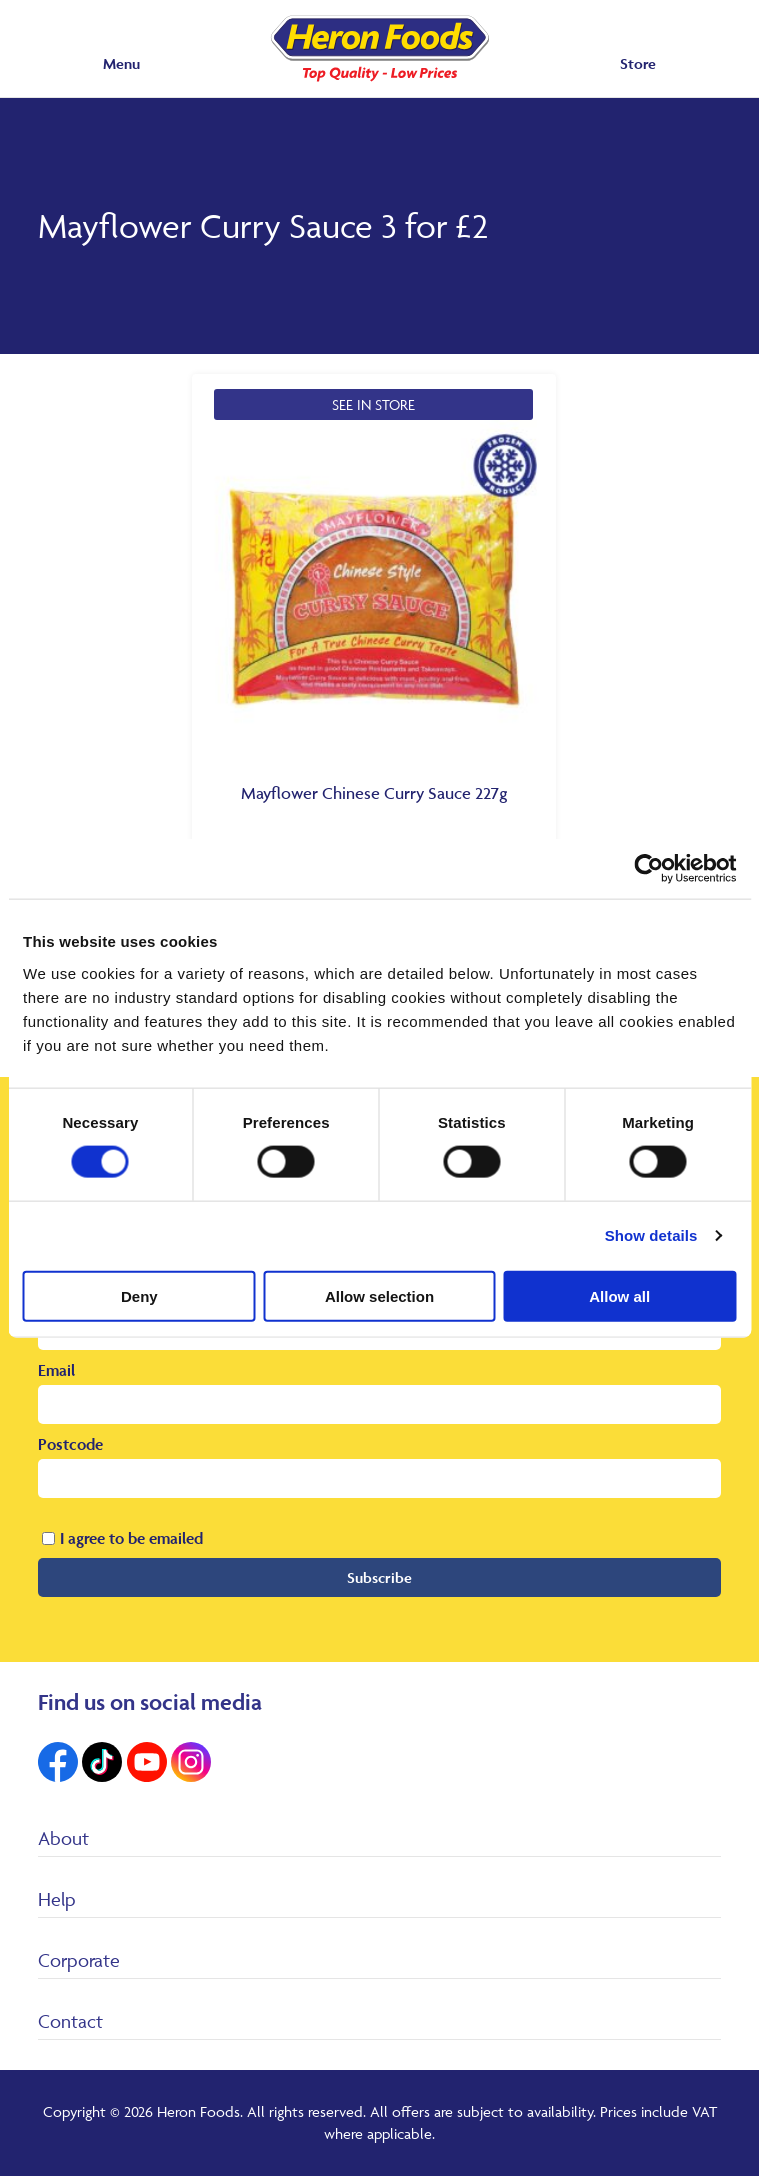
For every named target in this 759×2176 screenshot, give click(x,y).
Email (56, 1370)
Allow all (619, 1295)
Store (638, 63)
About (63, 1838)
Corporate (79, 1960)
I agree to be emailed (131, 1538)
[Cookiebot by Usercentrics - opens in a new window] (648, 869)
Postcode (70, 1444)
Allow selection (379, 1295)
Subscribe (379, 1577)
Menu (121, 63)
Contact (70, 2021)
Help (57, 1899)
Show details (651, 1235)
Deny (139, 1295)
